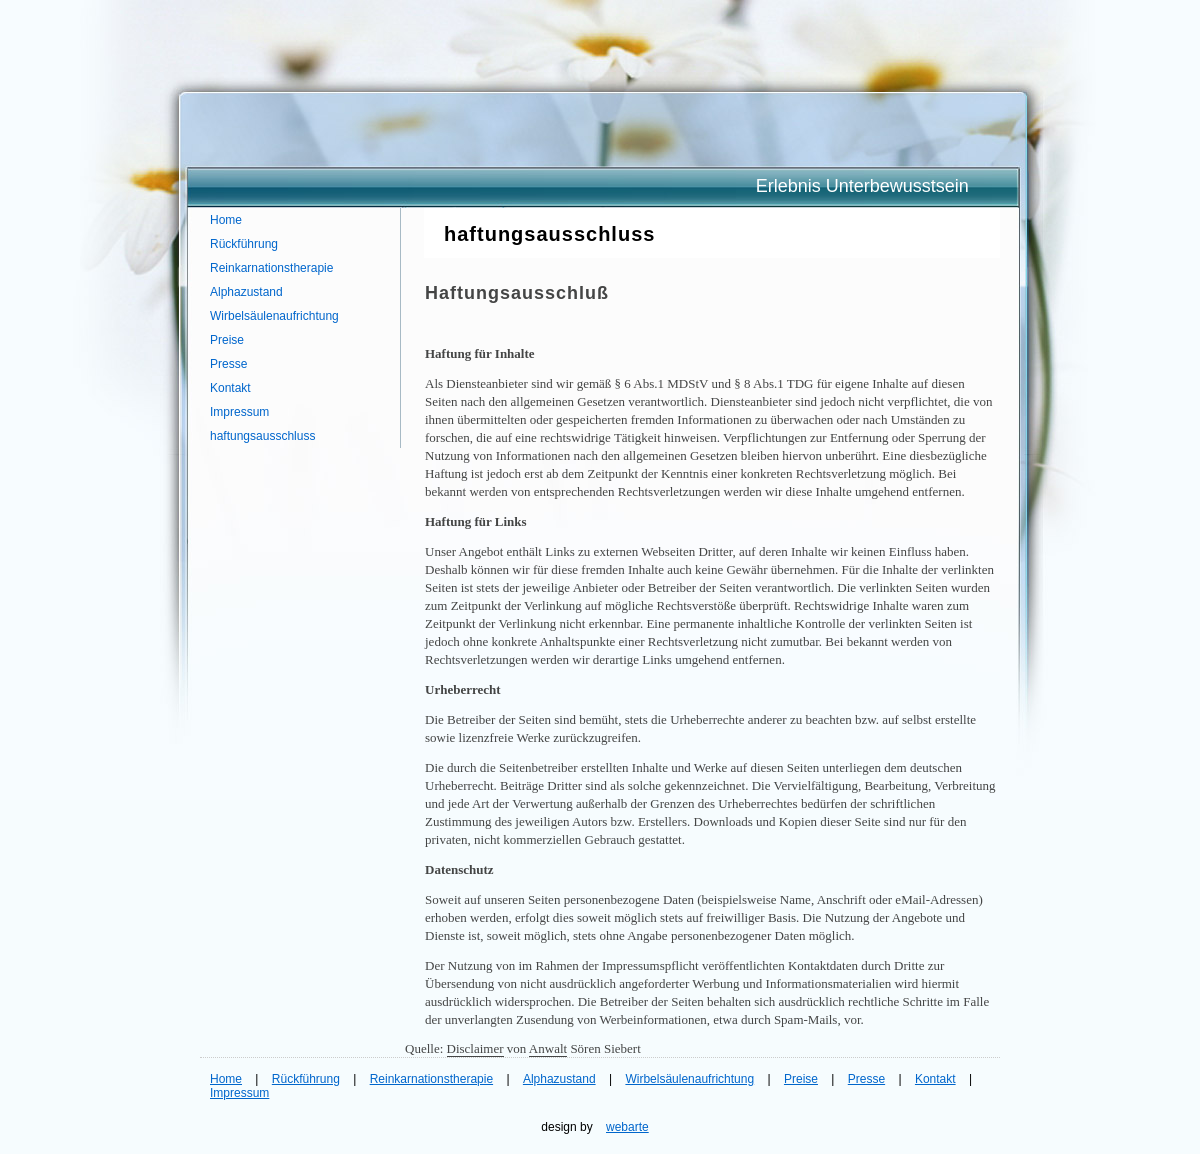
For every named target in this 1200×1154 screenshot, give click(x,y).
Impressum (239, 412)
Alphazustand (246, 292)
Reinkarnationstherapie (271, 268)
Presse (228, 364)
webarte (627, 1127)
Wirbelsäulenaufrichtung (274, 316)
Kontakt (230, 388)
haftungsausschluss (262, 436)
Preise (227, 340)
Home (226, 220)
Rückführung (244, 244)
